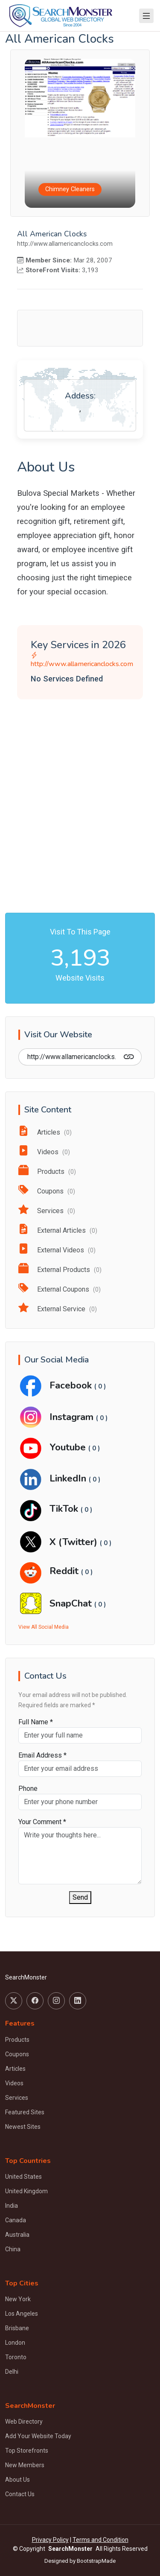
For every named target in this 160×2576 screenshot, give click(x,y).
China (12, 2249)
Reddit (65, 1571)
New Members (24, 2465)
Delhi (11, 2372)
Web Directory (24, 2422)
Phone (28, 1788)
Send (80, 1897)
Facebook (71, 1385)
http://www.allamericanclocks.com (80, 660)
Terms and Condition (100, 2539)
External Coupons (59, 1289)
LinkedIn (69, 1478)
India (11, 2206)
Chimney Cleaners (70, 189)
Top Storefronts (26, 2451)
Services (46, 1211)
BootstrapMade (96, 2561)
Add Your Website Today (38, 2436)
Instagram (72, 1416)
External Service (57, 1309)
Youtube (68, 1447)
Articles (45, 1132)
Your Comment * (42, 1822)
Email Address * (42, 1755)
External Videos (57, 1250)
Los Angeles (21, 2314)
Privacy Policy (50, 2539)
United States (23, 2177)
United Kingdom (26, 2191)
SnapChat (71, 1603)
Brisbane (17, 2328)
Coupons (46, 1191)
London (15, 2343)
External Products (60, 1270)
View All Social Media (43, 1627)
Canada (15, 2220)
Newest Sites (23, 2127)
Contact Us (20, 2494)
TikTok (65, 1508)
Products (47, 1171)
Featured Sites (24, 2112)
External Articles (57, 1230)
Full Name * (35, 1722)
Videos (44, 1152)
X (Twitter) (74, 1542)
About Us (17, 2480)
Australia (17, 2235)
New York (18, 2299)
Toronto (15, 2357)
